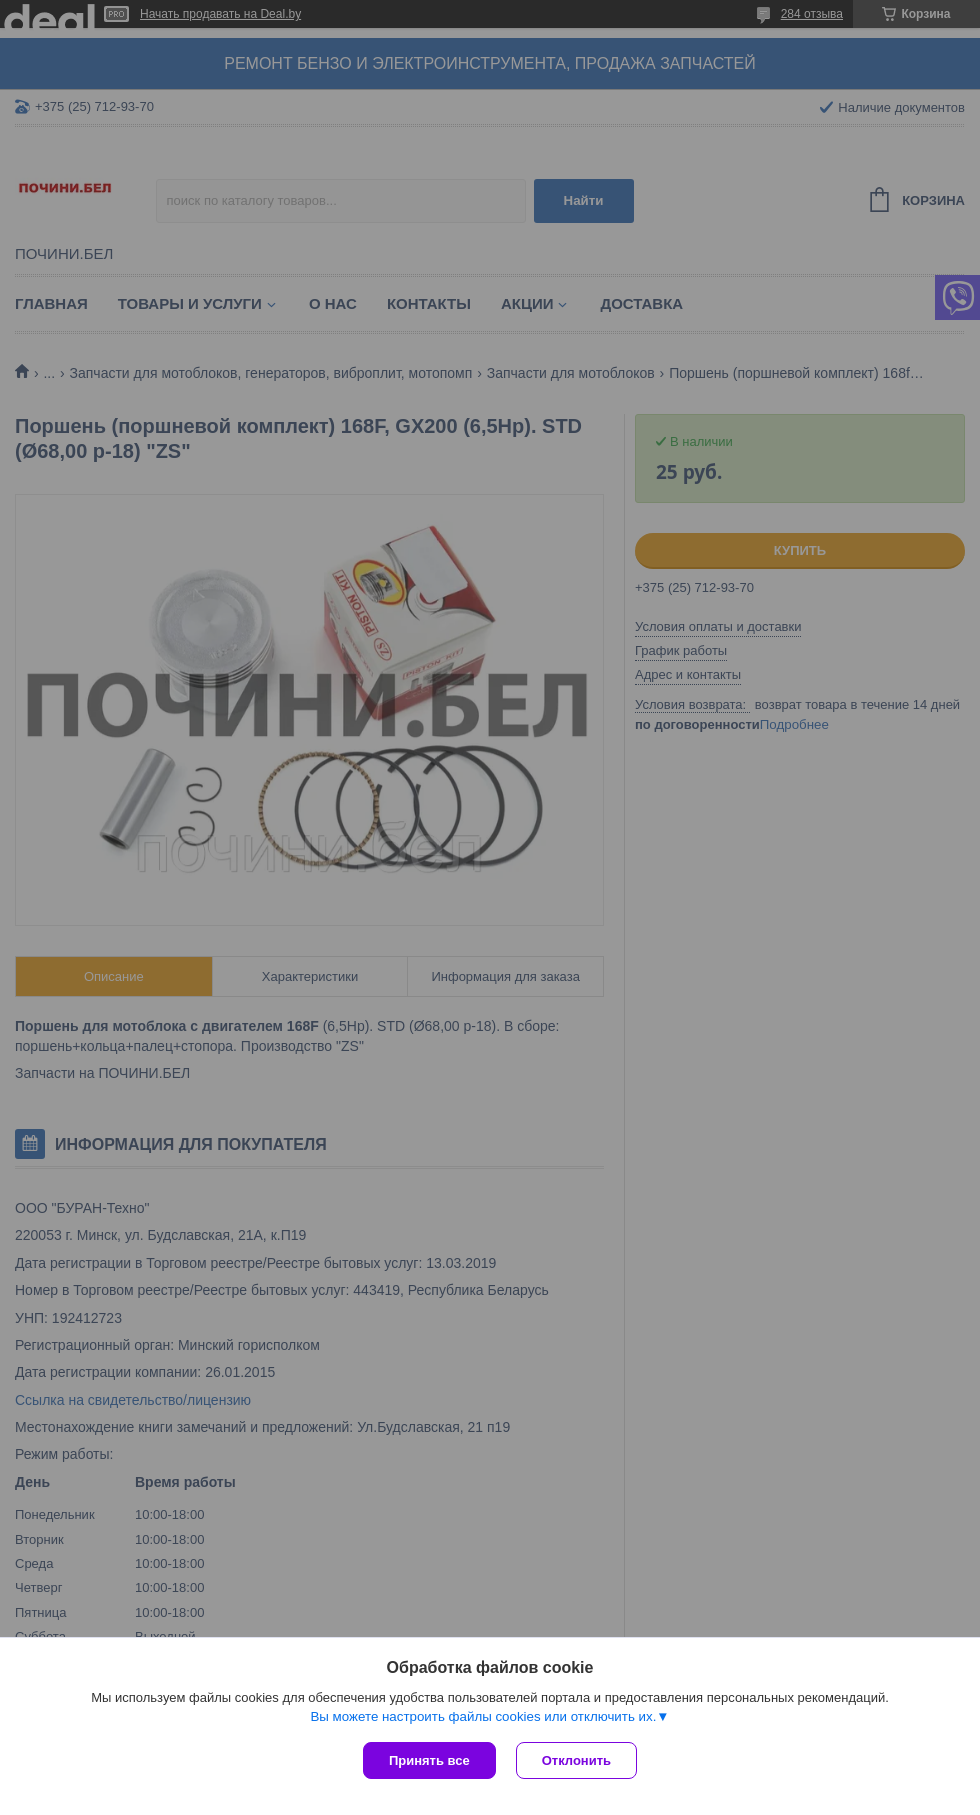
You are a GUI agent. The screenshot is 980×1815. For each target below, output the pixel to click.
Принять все (429, 1760)
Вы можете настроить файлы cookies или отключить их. (483, 1716)
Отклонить (576, 1760)
